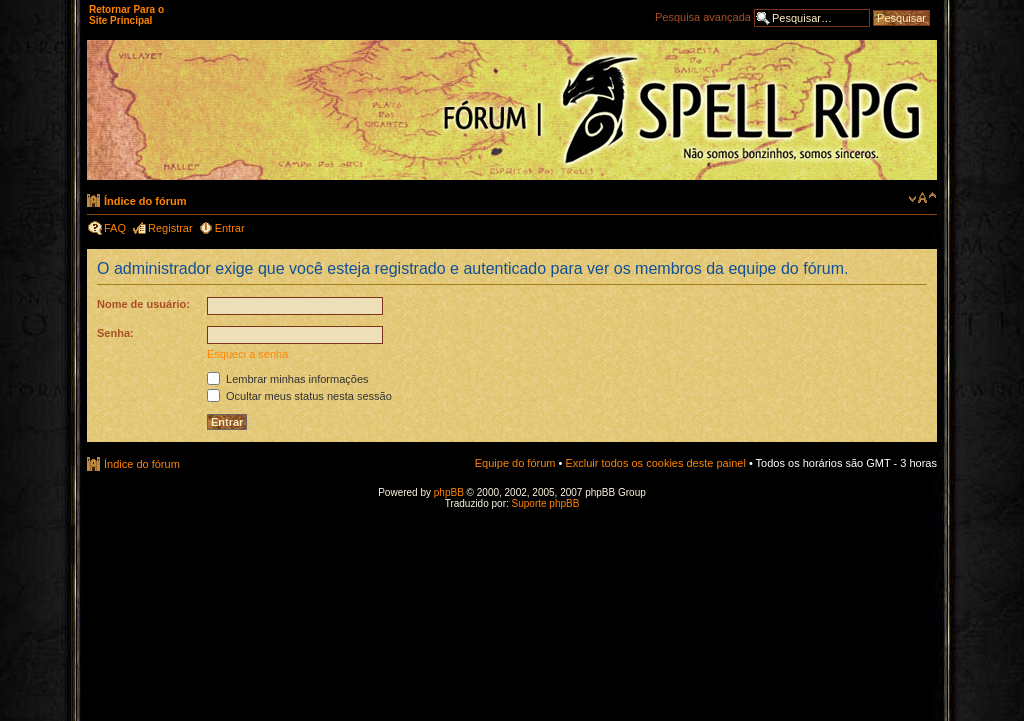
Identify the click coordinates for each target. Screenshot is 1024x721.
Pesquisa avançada (703, 17)
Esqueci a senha (247, 354)
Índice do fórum (145, 201)
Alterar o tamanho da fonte (922, 198)
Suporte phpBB (546, 503)
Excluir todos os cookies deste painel (655, 463)
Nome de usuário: (143, 304)
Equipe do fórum (515, 463)
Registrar (170, 228)
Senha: (115, 333)
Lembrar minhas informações (288, 379)
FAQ (115, 228)
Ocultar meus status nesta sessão (299, 396)
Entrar (230, 228)
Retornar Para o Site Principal (126, 15)
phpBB (449, 492)
